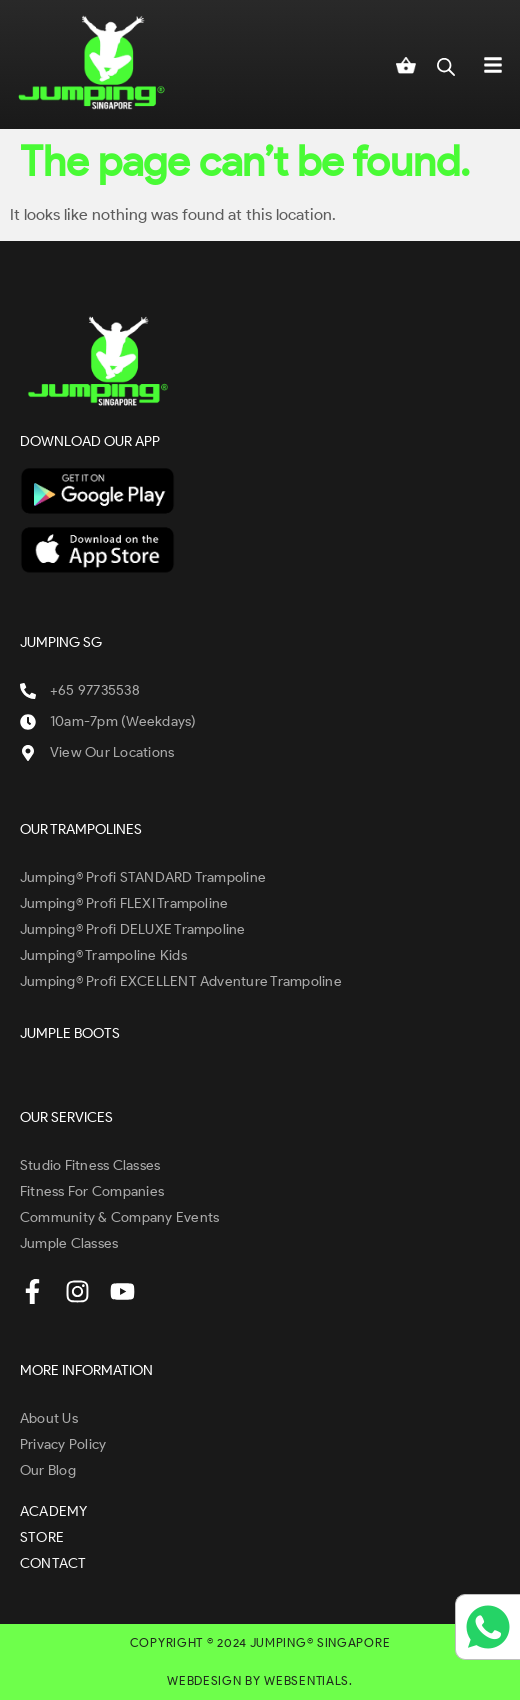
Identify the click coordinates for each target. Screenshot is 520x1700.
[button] (493, 64)
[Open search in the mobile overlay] (446, 64)
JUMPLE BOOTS (70, 1033)
